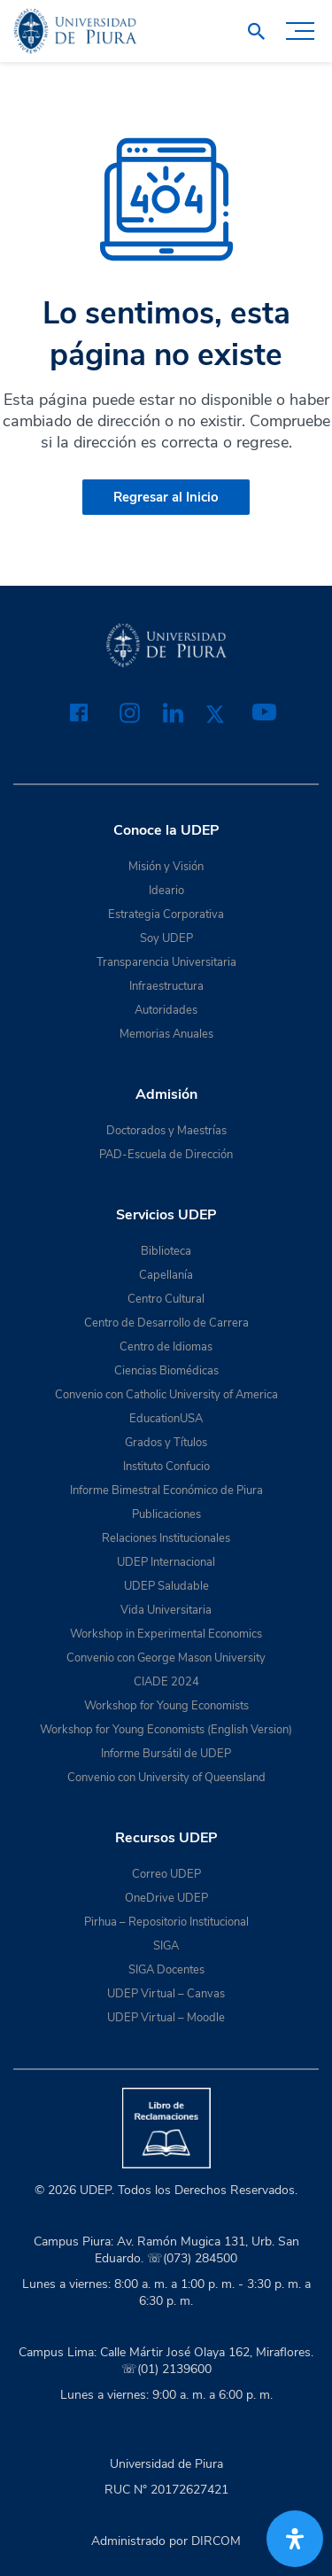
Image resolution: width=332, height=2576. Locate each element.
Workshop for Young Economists (166, 1706)
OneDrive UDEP (166, 1898)
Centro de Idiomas (166, 1347)
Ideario (166, 891)
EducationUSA (166, 1419)
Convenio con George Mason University (166, 1658)
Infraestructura (166, 986)
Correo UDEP (166, 1874)
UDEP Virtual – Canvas (166, 1994)
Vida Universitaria (166, 1610)
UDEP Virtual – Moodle (166, 2018)
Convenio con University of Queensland (166, 1778)
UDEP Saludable (166, 1586)
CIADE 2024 (166, 1682)
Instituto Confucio (166, 1467)
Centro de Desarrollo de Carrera (166, 1323)
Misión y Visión (166, 867)
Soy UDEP (166, 938)
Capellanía (166, 1275)
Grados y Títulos (166, 1443)
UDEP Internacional (166, 1562)
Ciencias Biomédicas (166, 1371)
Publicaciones (166, 1514)
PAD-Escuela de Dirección (166, 1155)
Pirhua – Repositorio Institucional (166, 1922)
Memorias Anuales (166, 1034)
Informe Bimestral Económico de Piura (166, 1490)
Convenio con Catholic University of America (166, 1395)
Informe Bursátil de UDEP (166, 1754)
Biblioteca (166, 1251)
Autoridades (166, 1010)
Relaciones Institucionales (166, 1538)
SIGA (166, 1946)
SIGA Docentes (166, 1970)
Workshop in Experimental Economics (166, 1634)
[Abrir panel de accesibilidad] (294, 2538)
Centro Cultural (166, 1299)
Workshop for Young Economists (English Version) (166, 1730)
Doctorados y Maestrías (166, 1131)
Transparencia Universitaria (166, 962)
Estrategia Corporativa (166, 914)
